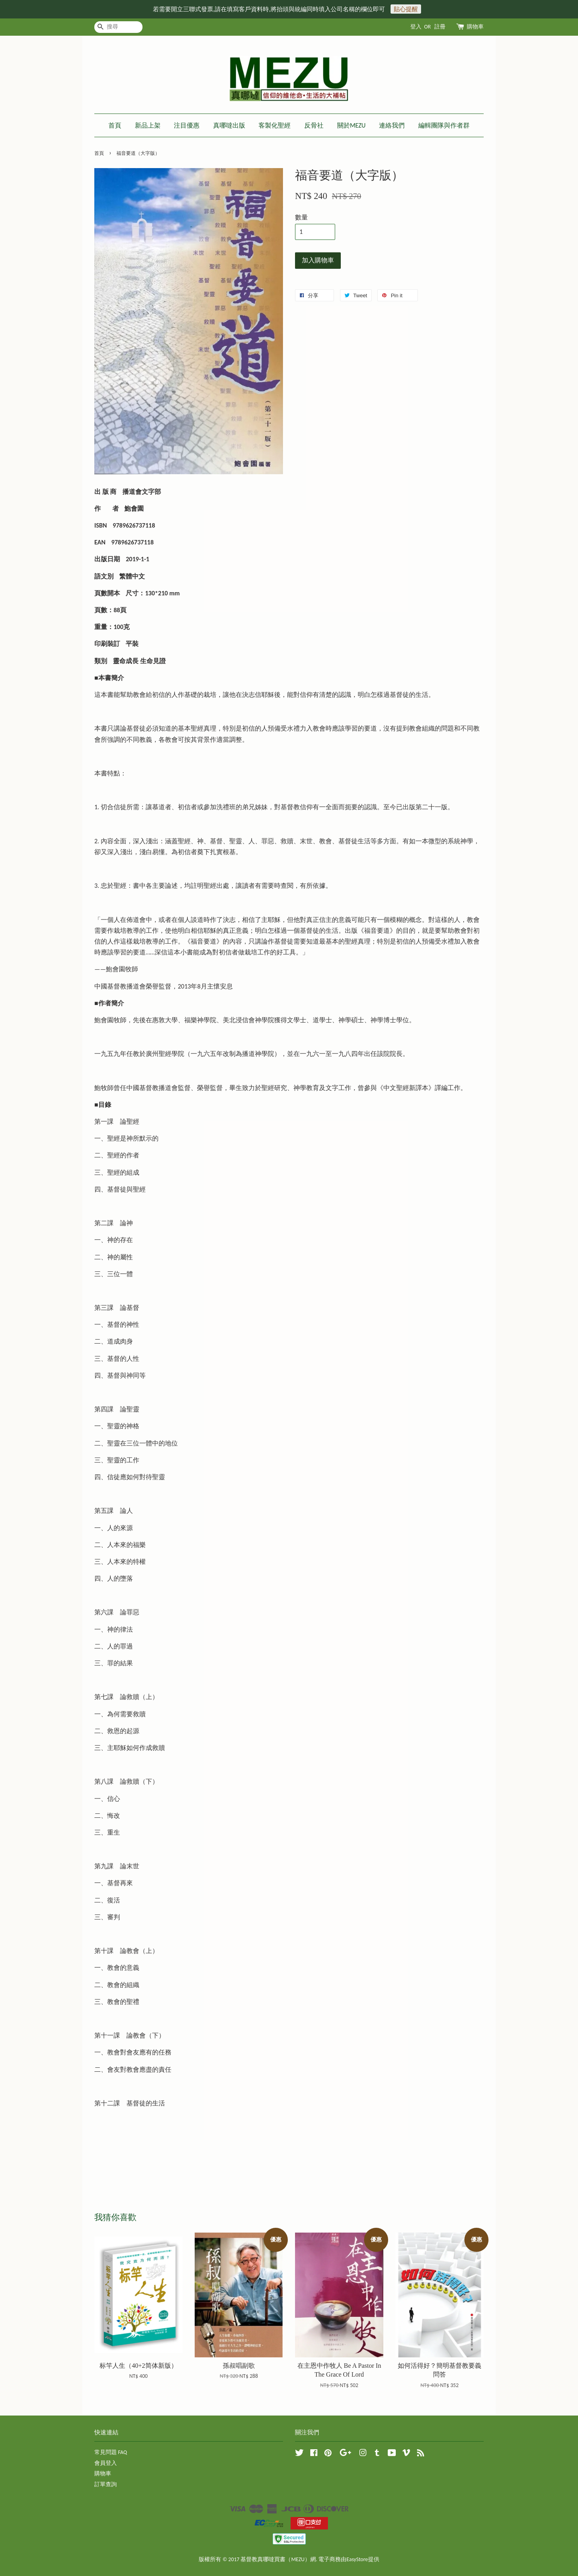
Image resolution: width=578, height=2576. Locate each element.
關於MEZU (351, 125)
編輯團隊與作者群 (444, 125)
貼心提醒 (406, 9)
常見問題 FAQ (110, 2452)
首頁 (114, 125)
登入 (415, 26)
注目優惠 (186, 125)
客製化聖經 (274, 125)
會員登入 (105, 2463)
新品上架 (148, 125)
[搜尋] (118, 27)
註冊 (440, 26)
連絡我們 (392, 125)
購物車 (475, 26)
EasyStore (357, 2559)
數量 (301, 217)
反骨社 (314, 125)
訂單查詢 (105, 2484)
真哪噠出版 (229, 125)
